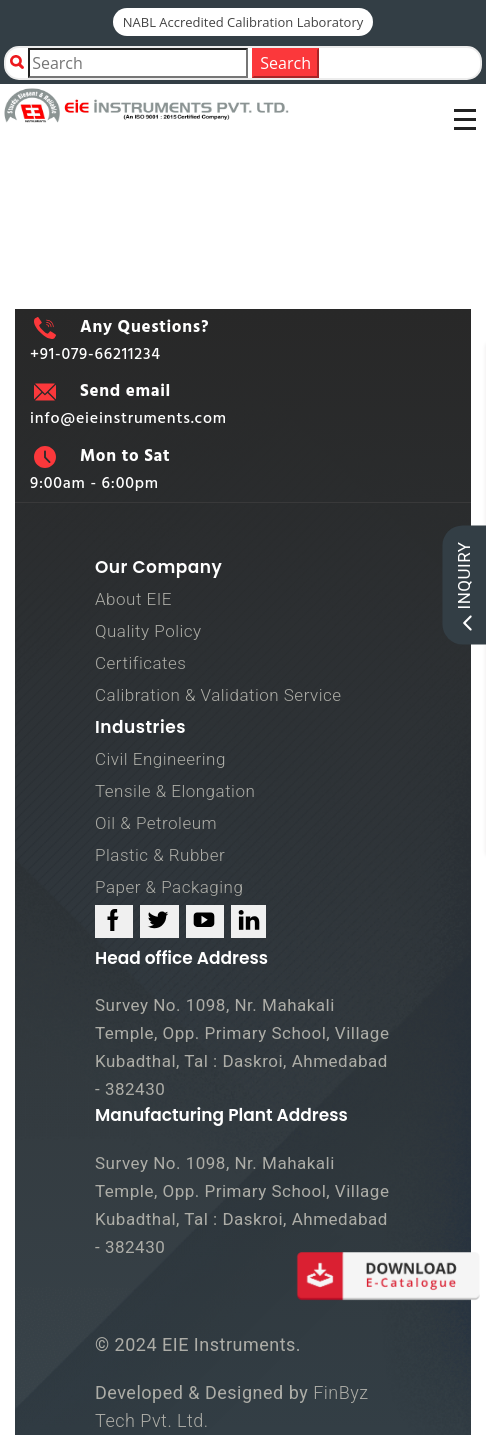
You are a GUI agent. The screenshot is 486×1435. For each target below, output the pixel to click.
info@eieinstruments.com (128, 419)
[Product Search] (138, 63)
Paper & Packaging (169, 887)
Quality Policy (148, 631)
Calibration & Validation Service (218, 695)
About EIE (133, 599)
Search (285, 63)
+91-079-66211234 (95, 355)
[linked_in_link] (248, 921)
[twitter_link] (159, 921)
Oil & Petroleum (156, 823)
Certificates (140, 663)
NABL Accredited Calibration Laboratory (243, 22)
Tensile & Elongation (175, 791)
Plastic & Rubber (160, 855)
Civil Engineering (160, 759)
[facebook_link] (114, 921)
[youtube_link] (205, 921)
